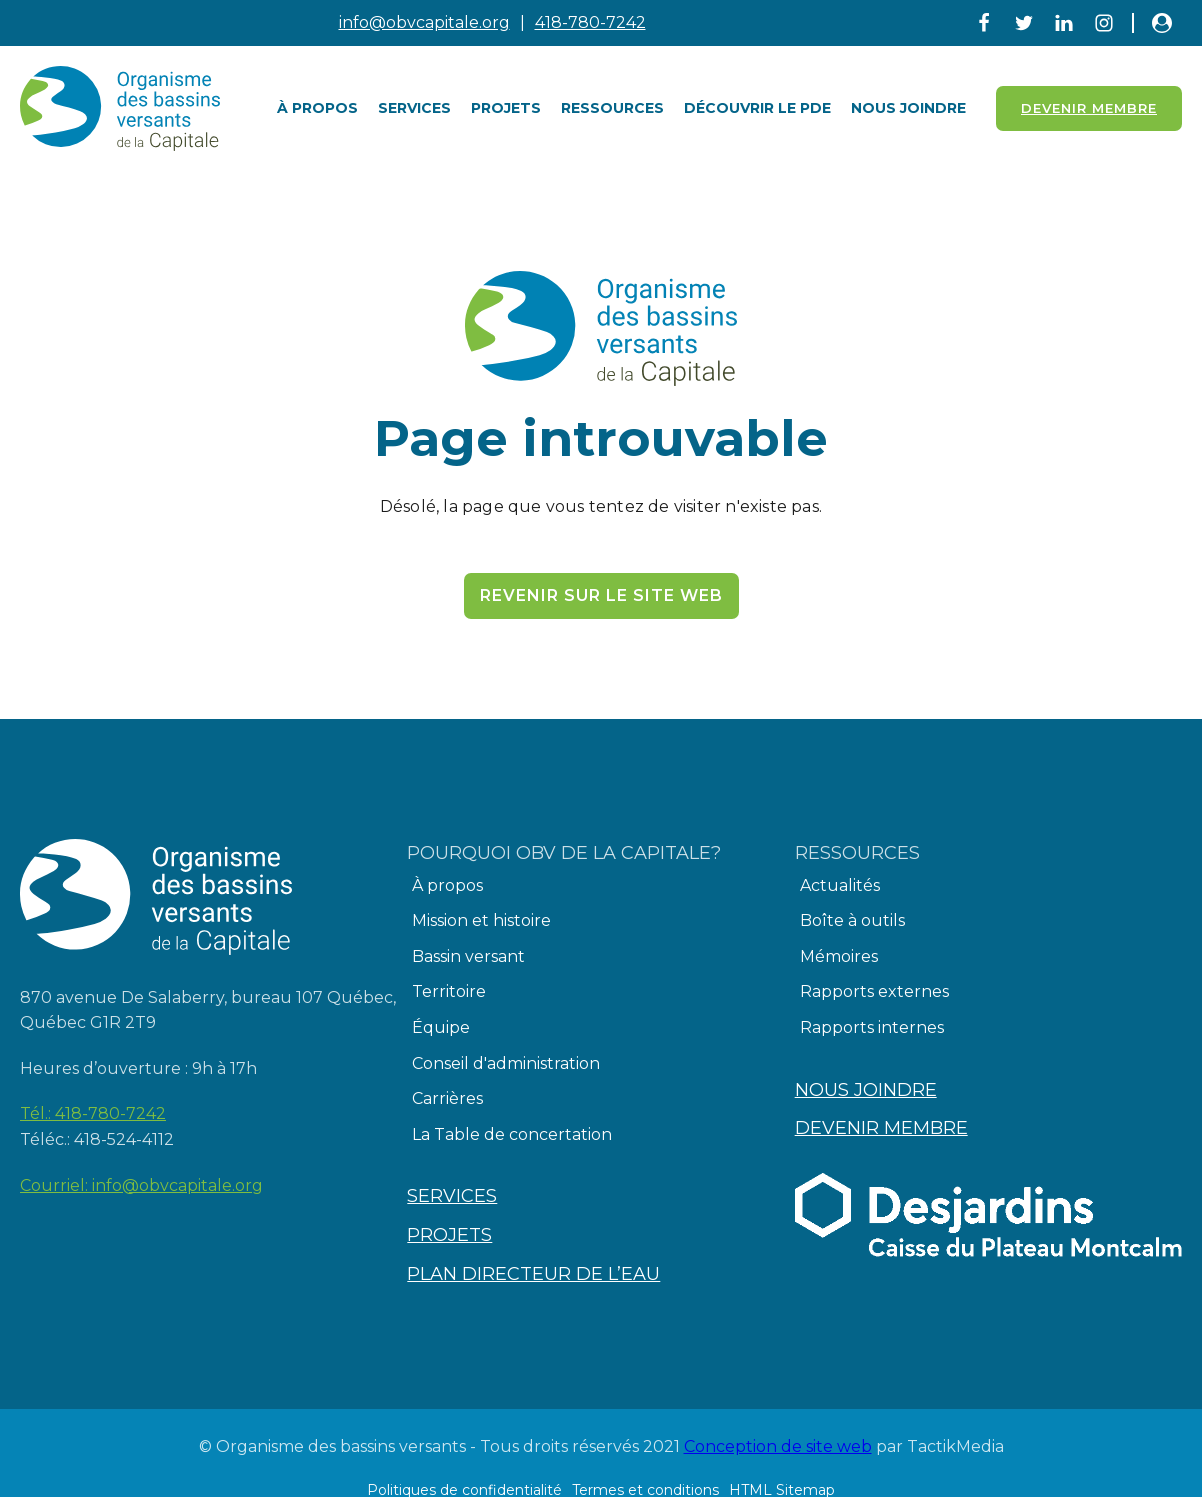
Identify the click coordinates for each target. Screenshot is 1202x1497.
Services (414, 108)
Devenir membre (881, 1128)
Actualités (840, 885)
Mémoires (839, 956)
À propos (447, 885)
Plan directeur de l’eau (533, 1274)
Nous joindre (908, 108)
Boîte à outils (852, 920)
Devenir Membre (1089, 108)
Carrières (447, 1098)
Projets (506, 108)
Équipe (441, 1027)
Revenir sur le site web (601, 595)
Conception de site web (778, 1446)
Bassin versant (468, 956)
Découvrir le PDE (757, 108)
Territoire (449, 991)
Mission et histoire (481, 920)
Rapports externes (874, 991)
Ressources (612, 108)
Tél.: (93, 1114)
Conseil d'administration (506, 1063)
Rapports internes (872, 1027)
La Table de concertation (512, 1134)
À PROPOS (317, 108)
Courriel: (141, 1186)
